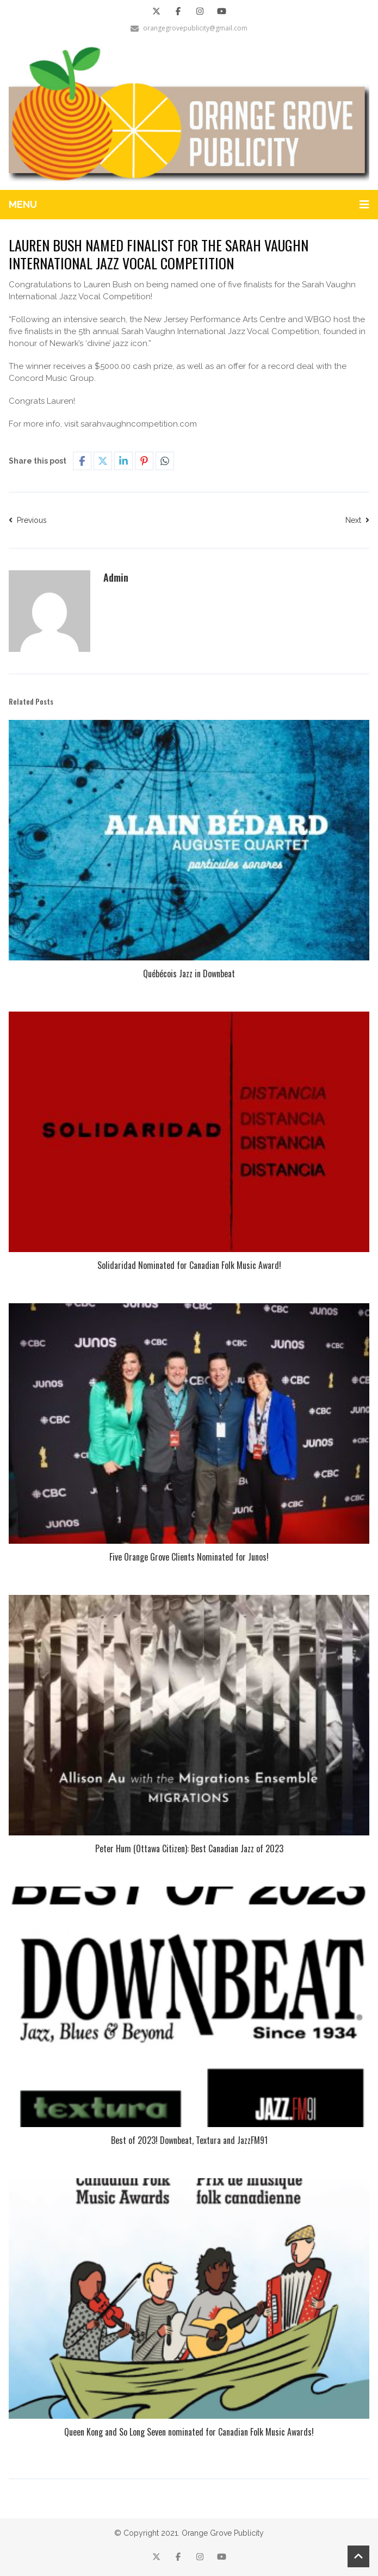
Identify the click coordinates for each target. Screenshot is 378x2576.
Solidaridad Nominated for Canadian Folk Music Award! (189, 1265)
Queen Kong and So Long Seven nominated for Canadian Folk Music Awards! (189, 2431)
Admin (115, 577)
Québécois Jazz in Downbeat (189, 973)
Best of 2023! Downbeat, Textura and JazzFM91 (189, 2140)
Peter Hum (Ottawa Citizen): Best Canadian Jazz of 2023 (189, 1848)
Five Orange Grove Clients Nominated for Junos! (189, 1556)
